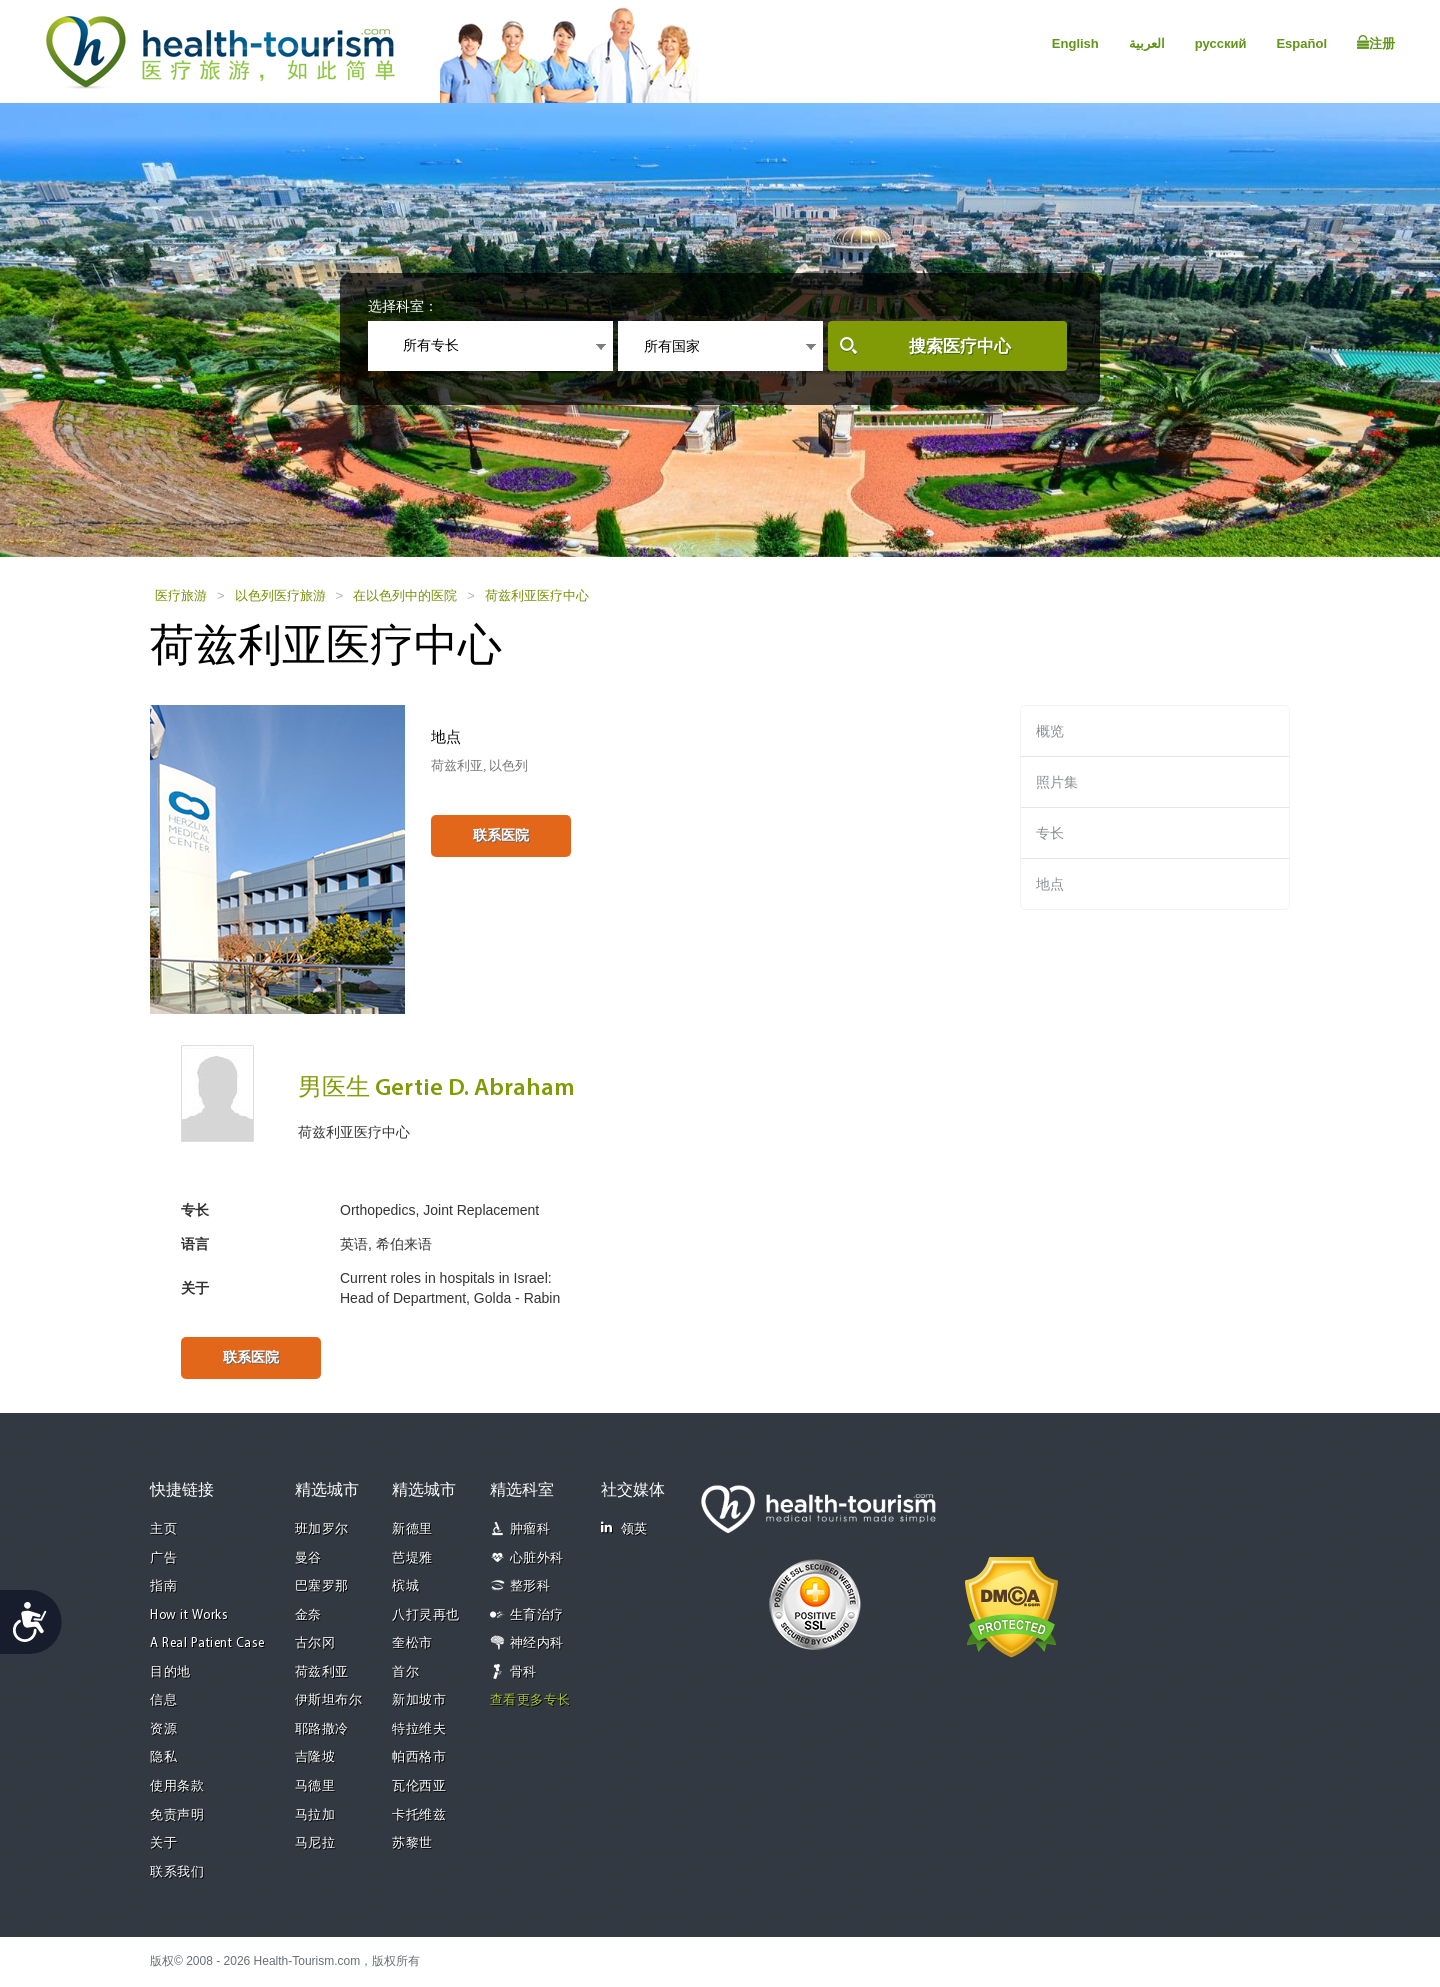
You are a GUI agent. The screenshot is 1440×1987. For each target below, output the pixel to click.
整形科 (530, 1586)
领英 (624, 1528)
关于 (163, 1843)
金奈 (308, 1615)
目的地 (170, 1672)
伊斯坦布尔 (329, 1700)
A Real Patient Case (207, 1643)
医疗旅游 (181, 595)
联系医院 (501, 835)
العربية (1147, 43)
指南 (163, 1586)
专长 (1050, 833)
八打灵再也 (426, 1615)
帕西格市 (419, 1757)
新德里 (412, 1529)
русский (1221, 43)
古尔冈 (315, 1643)
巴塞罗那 (322, 1586)
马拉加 (315, 1815)
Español (1301, 43)
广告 (163, 1558)
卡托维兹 (419, 1815)
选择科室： (403, 306)
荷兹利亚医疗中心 (537, 595)
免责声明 (177, 1815)
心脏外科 (537, 1558)
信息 (163, 1700)
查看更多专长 (530, 1700)
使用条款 (177, 1786)
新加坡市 (419, 1700)
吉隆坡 (315, 1757)
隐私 (163, 1757)
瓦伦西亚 (419, 1786)
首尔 (405, 1672)
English (1075, 43)
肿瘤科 (530, 1529)
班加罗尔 (322, 1529)
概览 (1050, 731)
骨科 (523, 1672)
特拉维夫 (419, 1729)
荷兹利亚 (322, 1672)
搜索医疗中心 (960, 346)
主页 (163, 1529)
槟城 (405, 1586)
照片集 (1057, 782)
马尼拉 (315, 1843)
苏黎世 (412, 1843)
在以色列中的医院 (405, 595)
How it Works (189, 1615)
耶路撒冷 (322, 1729)
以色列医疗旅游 (280, 595)
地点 (1050, 884)
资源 (163, 1729)
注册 (1376, 43)
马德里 (315, 1786)
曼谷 (308, 1558)
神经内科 (537, 1643)
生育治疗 (537, 1615)
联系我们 (177, 1872)
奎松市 (412, 1643)
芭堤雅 (412, 1558)
